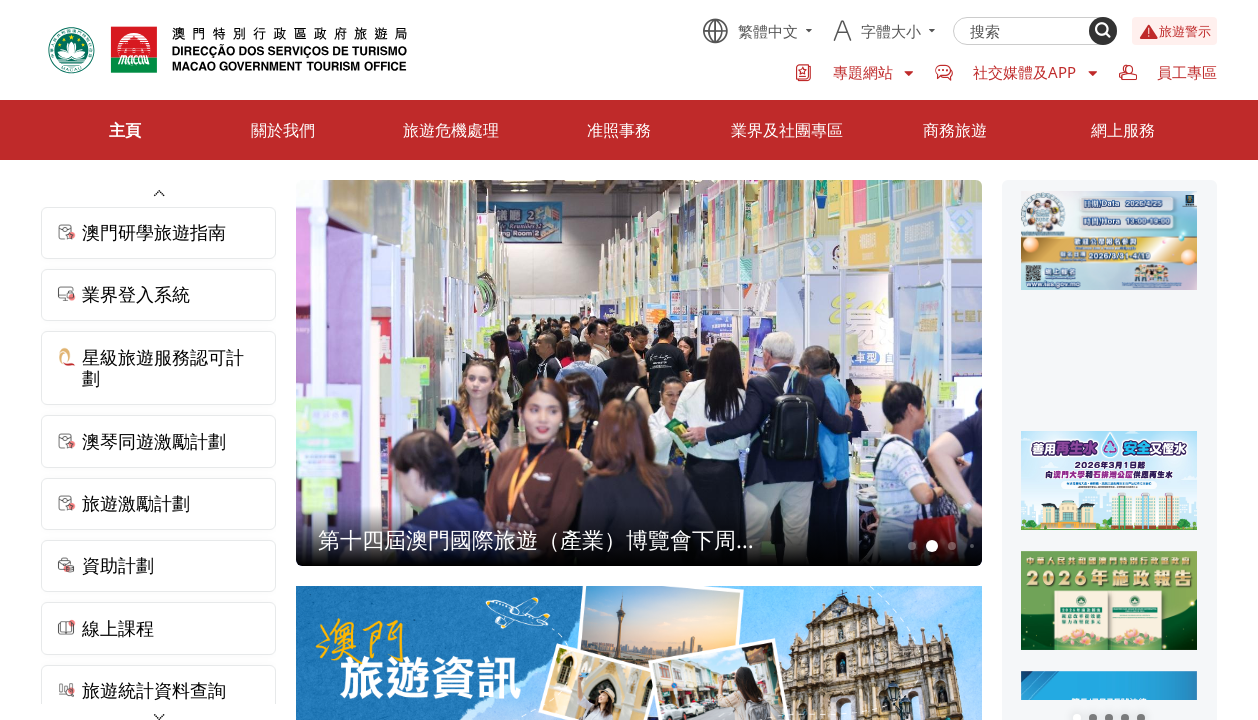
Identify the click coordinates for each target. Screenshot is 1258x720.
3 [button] (951, 545)
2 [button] (931, 546)
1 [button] (911, 545)
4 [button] (972, 546)
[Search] (1103, 31)
